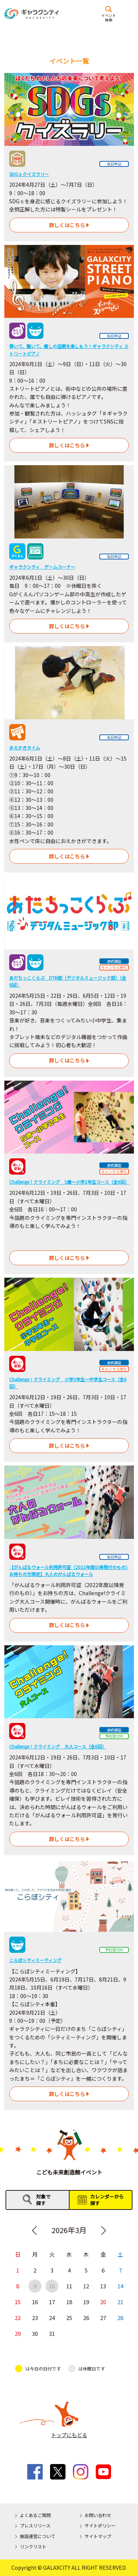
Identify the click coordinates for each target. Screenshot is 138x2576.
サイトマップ (98, 2536)
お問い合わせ (98, 2515)
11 (69, 2286)
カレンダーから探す (107, 2200)
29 (18, 2334)
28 (120, 2318)
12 (86, 2286)
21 (120, 2302)
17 (52, 2302)
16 (35, 2302)
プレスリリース (35, 2525)
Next (103, 2230)
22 (18, 2318)
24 (52, 2318)
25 (69, 2318)
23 (35, 2318)
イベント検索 (108, 17)
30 (35, 2334)
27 (103, 2318)
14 (120, 2286)
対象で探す (43, 2200)
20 (103, 2302)
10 (52, 2286)
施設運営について (37, 2536)
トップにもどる (69, 2435)
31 (52, 2334)
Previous (34, 2230)
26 (86, 2318)
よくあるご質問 (35, 2515)
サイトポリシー (100, 2525)
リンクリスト (33, 2546)
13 (103, 2286)
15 (18, 2302)
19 (86, 2302)
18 (69, 2302)
